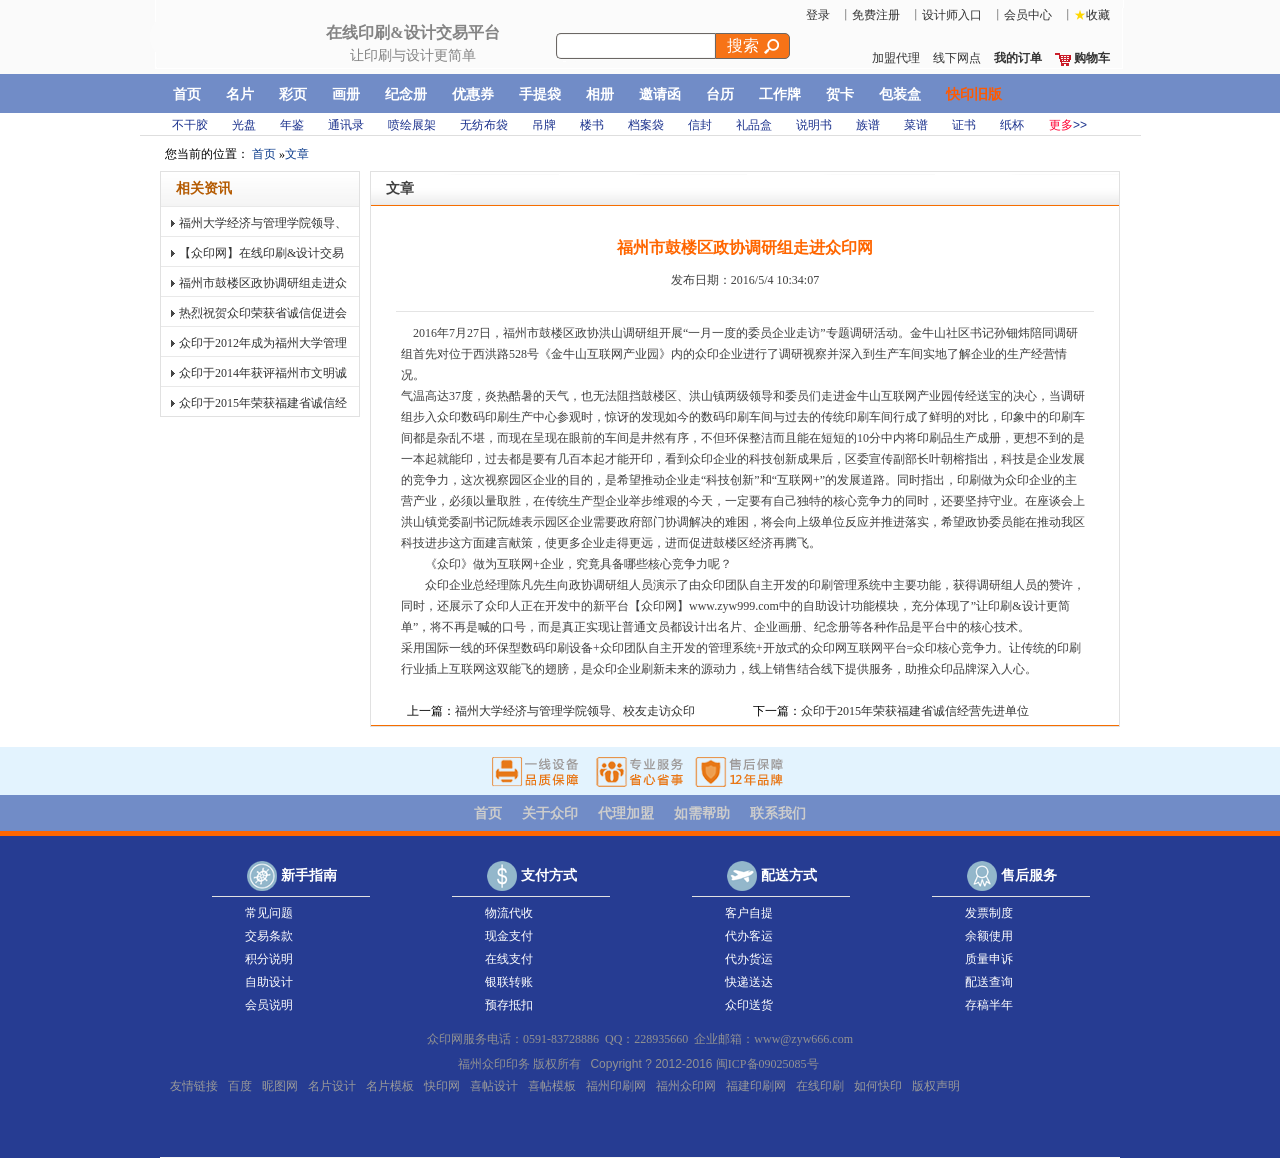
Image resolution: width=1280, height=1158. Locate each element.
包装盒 (900, 94)
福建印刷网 (756, 1085)
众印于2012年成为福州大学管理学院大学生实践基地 (263, 354)
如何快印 (878, 1085)
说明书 (814, 125)
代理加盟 (626, 813)
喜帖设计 (494, 1085)
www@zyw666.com (803, 1039)
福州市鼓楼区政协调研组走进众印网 (263, 294)
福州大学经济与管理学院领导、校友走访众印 (263, 234)
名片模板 (390, 1085)
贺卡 (840, 94)
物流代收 (500, 913)
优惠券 (473, 94)
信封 (700, 125)
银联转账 (500, 982)
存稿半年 (980, 1005)
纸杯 (1012, 125)
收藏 (1092, 15)
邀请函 (660, 94)
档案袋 (646, 125)
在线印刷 (820, 1085)
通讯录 (346, 125)
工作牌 (780, 94)
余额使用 (980, 936)
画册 (346, 94)
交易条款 (260, 936)
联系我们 (778, 813)
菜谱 (916, 125)
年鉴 (292, 125)
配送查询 (980, 982)
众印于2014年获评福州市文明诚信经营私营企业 (263, 384)
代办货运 (740, 959)
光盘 (244, 125)
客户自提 (740, 913)
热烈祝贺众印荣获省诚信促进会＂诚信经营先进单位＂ (263, 324)
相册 (600, 94)
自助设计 (260, 982)
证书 (964, 125)
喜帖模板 (552, 1085)
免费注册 (876, 15)
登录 (818, 15)
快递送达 (740, 982)
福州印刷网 (616, 1085)
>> (1068, 125)
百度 (240, 1085)
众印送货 (740, 1005)
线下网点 (957, 58)
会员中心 (1028, 15)
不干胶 (190, 125)
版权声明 (936, 1085)
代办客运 (740, 936)
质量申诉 (980, 959)
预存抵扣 (500, 1005)
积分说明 (260, 959)
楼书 (592, 125)
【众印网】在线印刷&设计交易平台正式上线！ (261, 264)
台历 (720, 94)
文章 (297, 154)
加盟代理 (896, 58)
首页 (187, 94)
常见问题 (260, 913)
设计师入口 (952, 15)
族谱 (868, 125)
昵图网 (280, 1085)
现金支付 (500, 936)
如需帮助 (702, 813)
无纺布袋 (484, 125)
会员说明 (260, 1005)
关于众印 (550, 813)
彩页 (293, 94)
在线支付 (500, 959)
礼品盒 (754, 125)
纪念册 (406, 94)
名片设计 (332, 1085)
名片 (240, 94)
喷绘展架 (412, 125)
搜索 (753, 46)
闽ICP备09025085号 (767, 1064)
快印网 (273, 46)
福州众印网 (686, 1085)
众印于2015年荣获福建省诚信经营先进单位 (263, 414)
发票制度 (980, 913)
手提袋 (540, 94)
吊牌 (544, 125)
